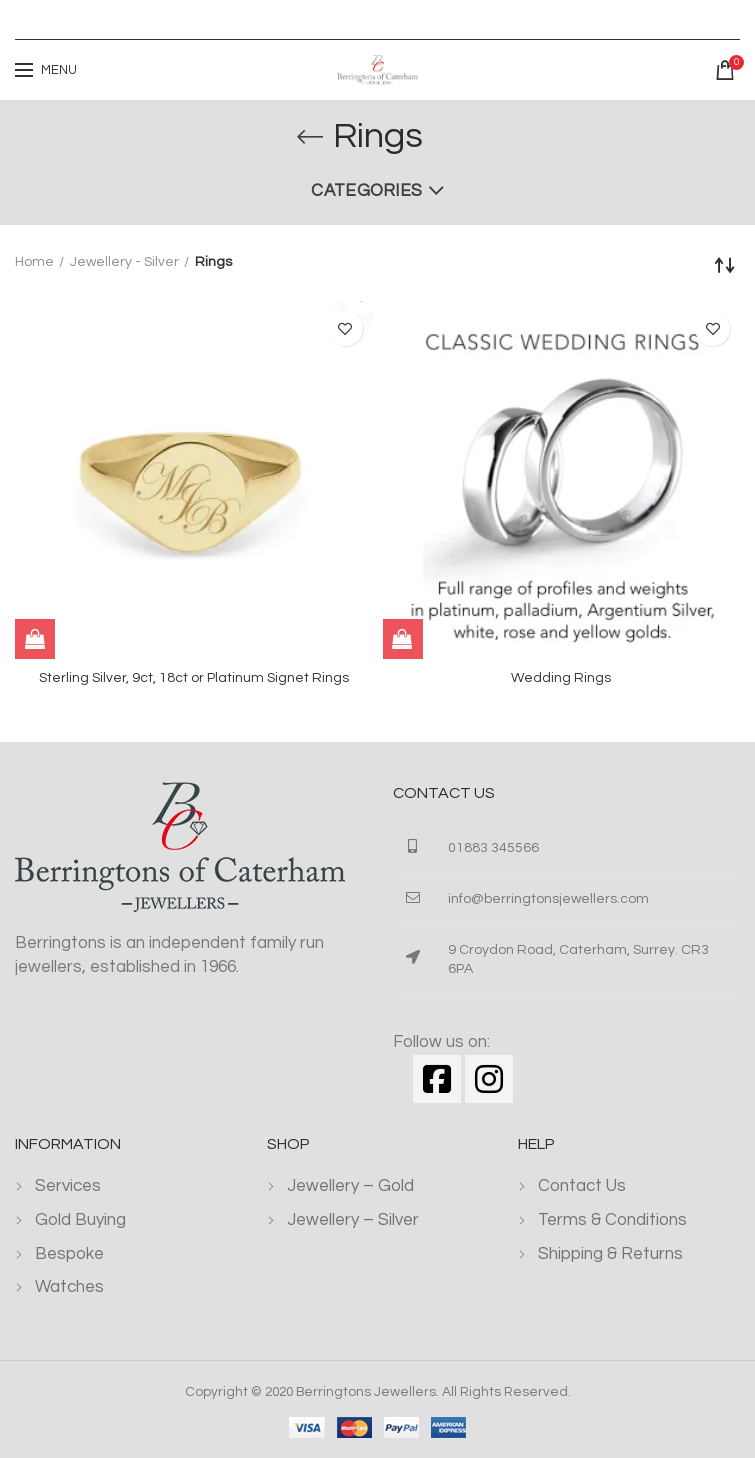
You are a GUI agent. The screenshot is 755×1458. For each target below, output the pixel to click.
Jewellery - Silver (124, 262)
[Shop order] (725, 265)
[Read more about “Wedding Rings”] (403, 639)
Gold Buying (80, 1220)
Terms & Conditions (612, 1220)
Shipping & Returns (610, 1254)
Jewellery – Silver (353, 1220)
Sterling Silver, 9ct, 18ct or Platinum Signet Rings (194, 678)
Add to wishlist (345, 328)
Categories (366, 191)
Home (34, 262)
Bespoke (69, 1254)
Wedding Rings (561, 678)
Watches (69, 1287)
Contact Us (582, 1186)
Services (68, 1186)
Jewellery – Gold (350, 1186)
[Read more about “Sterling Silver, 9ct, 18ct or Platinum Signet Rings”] (35, 639)
